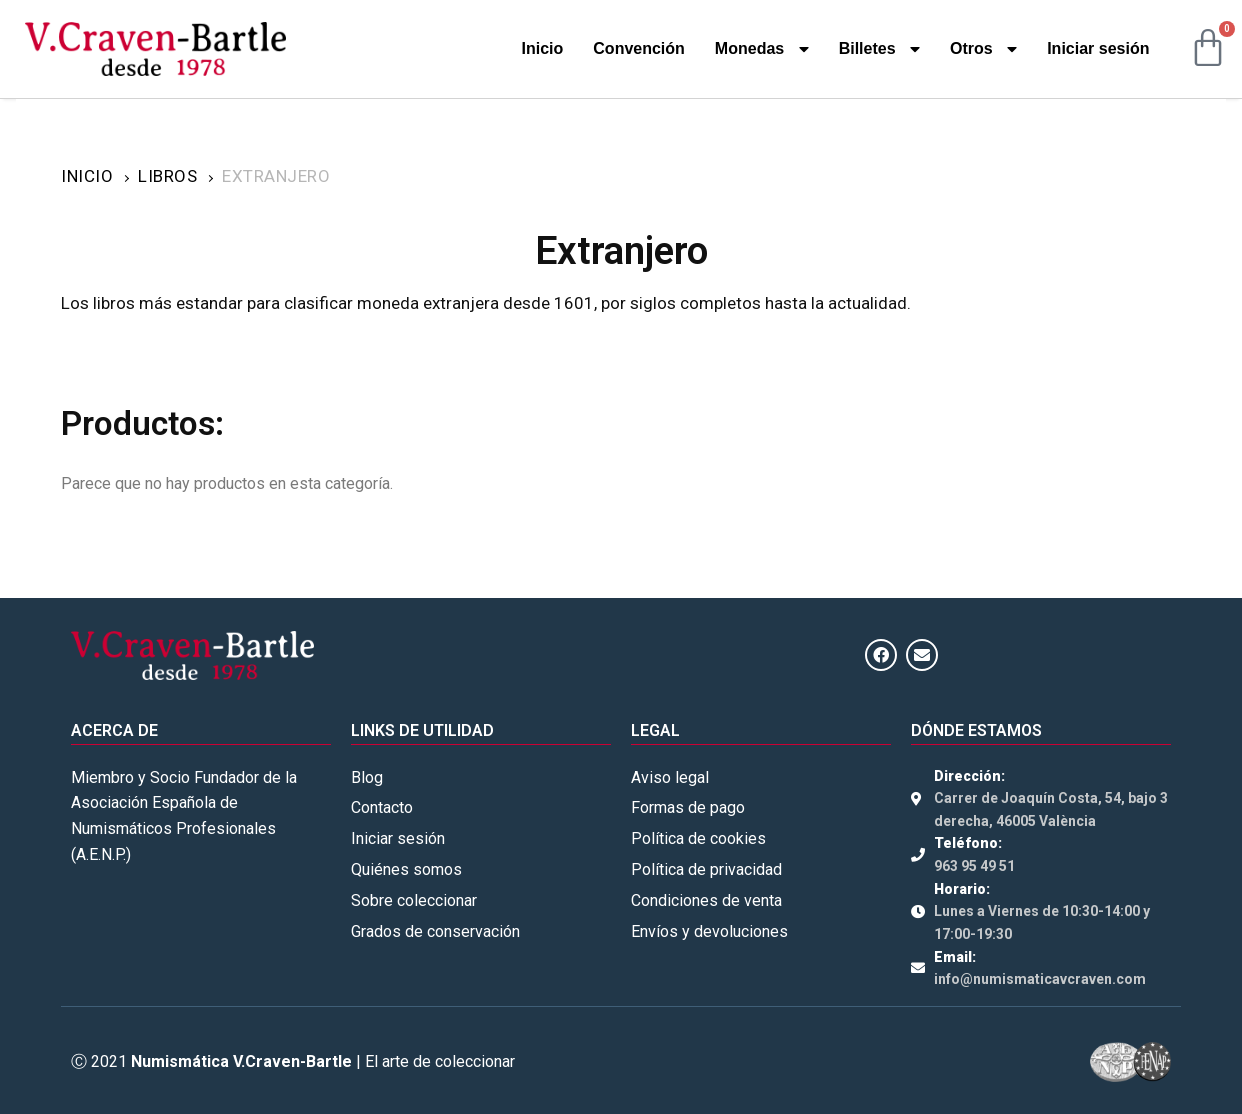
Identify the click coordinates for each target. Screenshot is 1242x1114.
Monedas (762, 49)
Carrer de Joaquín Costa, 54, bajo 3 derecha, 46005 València (1051, 809)
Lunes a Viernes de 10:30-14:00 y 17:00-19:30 (1042, 922)
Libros (167, 176)
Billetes (879, 49)
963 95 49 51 (974, 866)
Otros (983, 49)
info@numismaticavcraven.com (1040, 979)
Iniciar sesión (1098, 48)
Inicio (543, 48)
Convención (639, 48)
